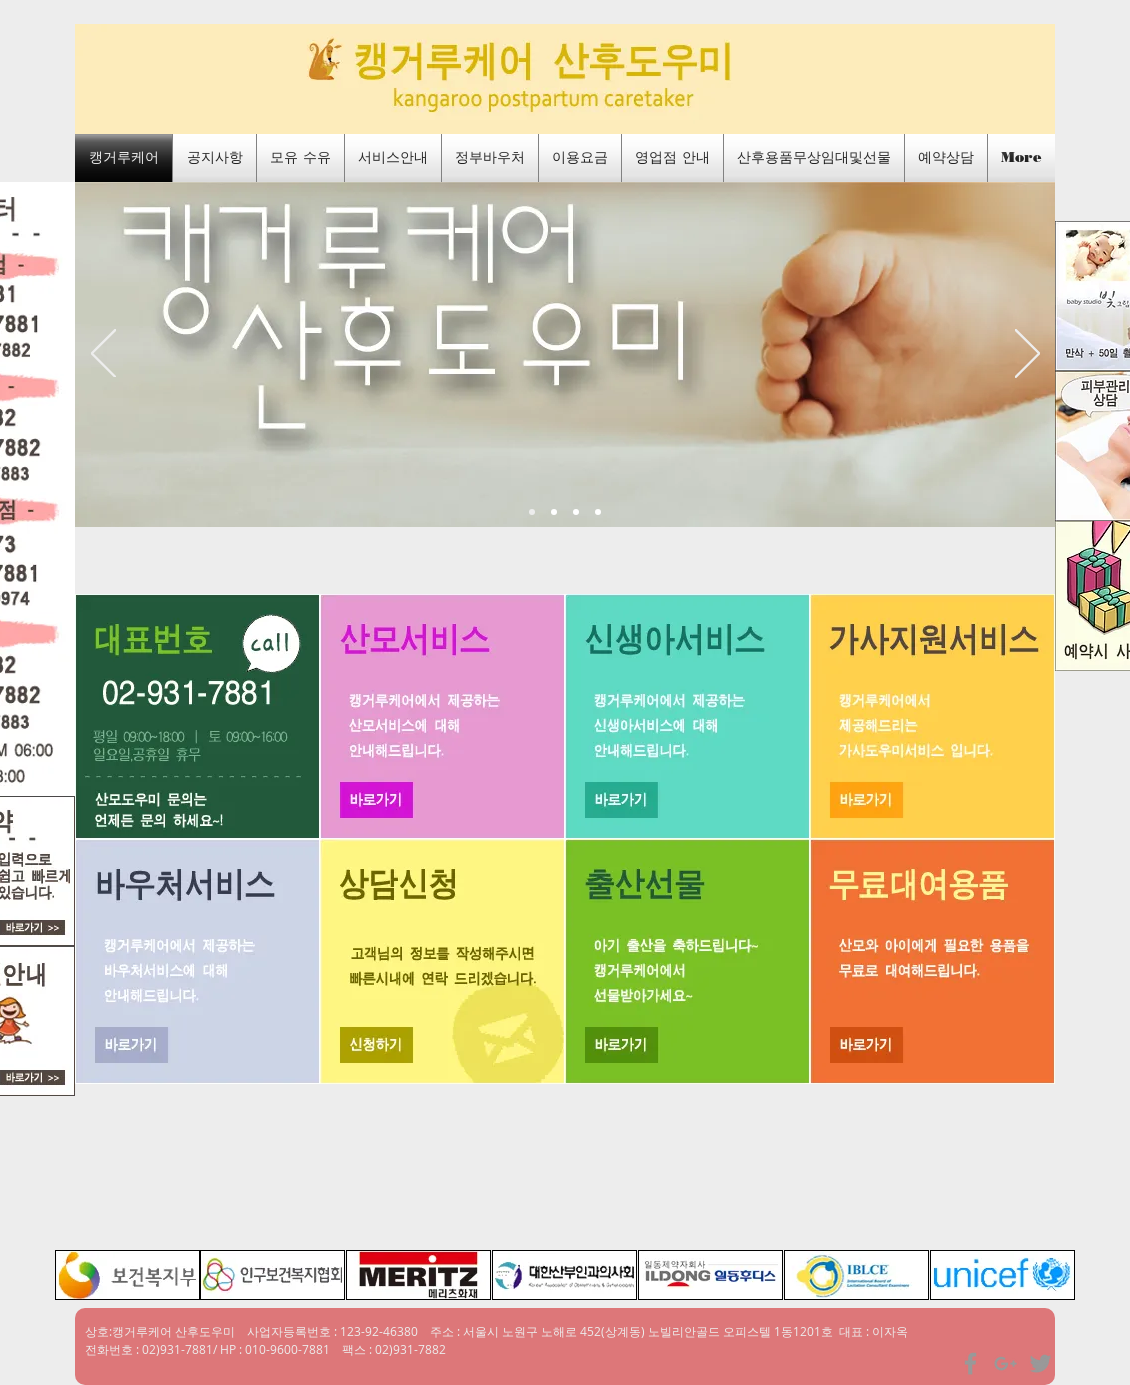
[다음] (1027, 355)
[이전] (103, 355)
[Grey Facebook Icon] (970, 1363)
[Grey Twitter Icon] (1040, 1363)
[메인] (532, 512)
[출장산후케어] (598, 512)
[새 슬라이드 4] (554, 512)
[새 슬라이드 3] (576, 512)
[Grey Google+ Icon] (1005, 1363)
